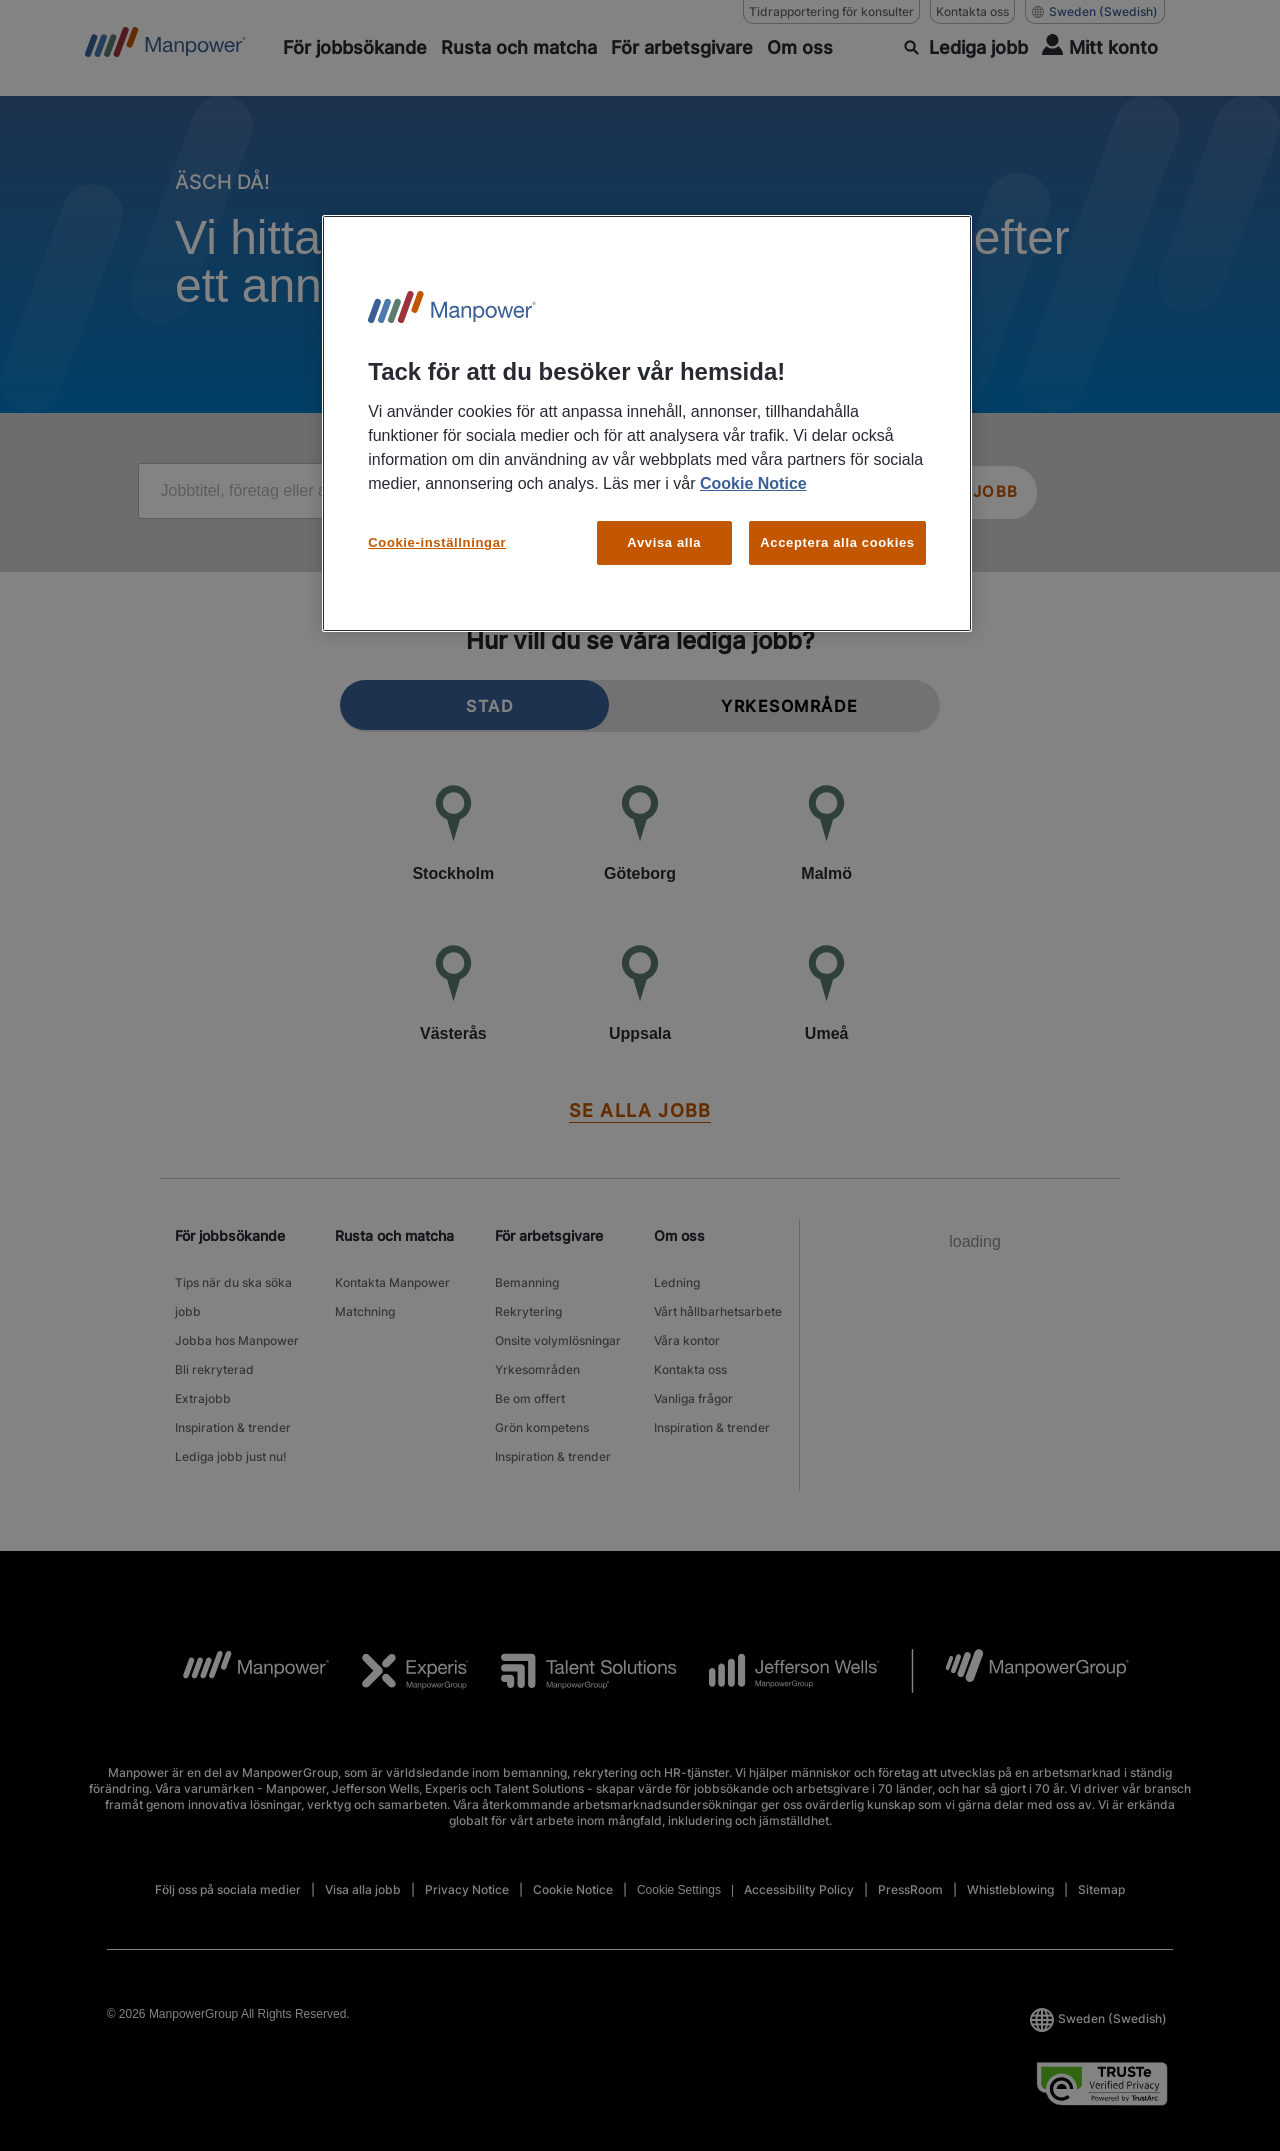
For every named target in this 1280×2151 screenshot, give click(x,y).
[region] (647, 423)
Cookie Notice (753, 483)
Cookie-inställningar (437, 542)
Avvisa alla (664, 542)
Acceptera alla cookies (837, 542)
